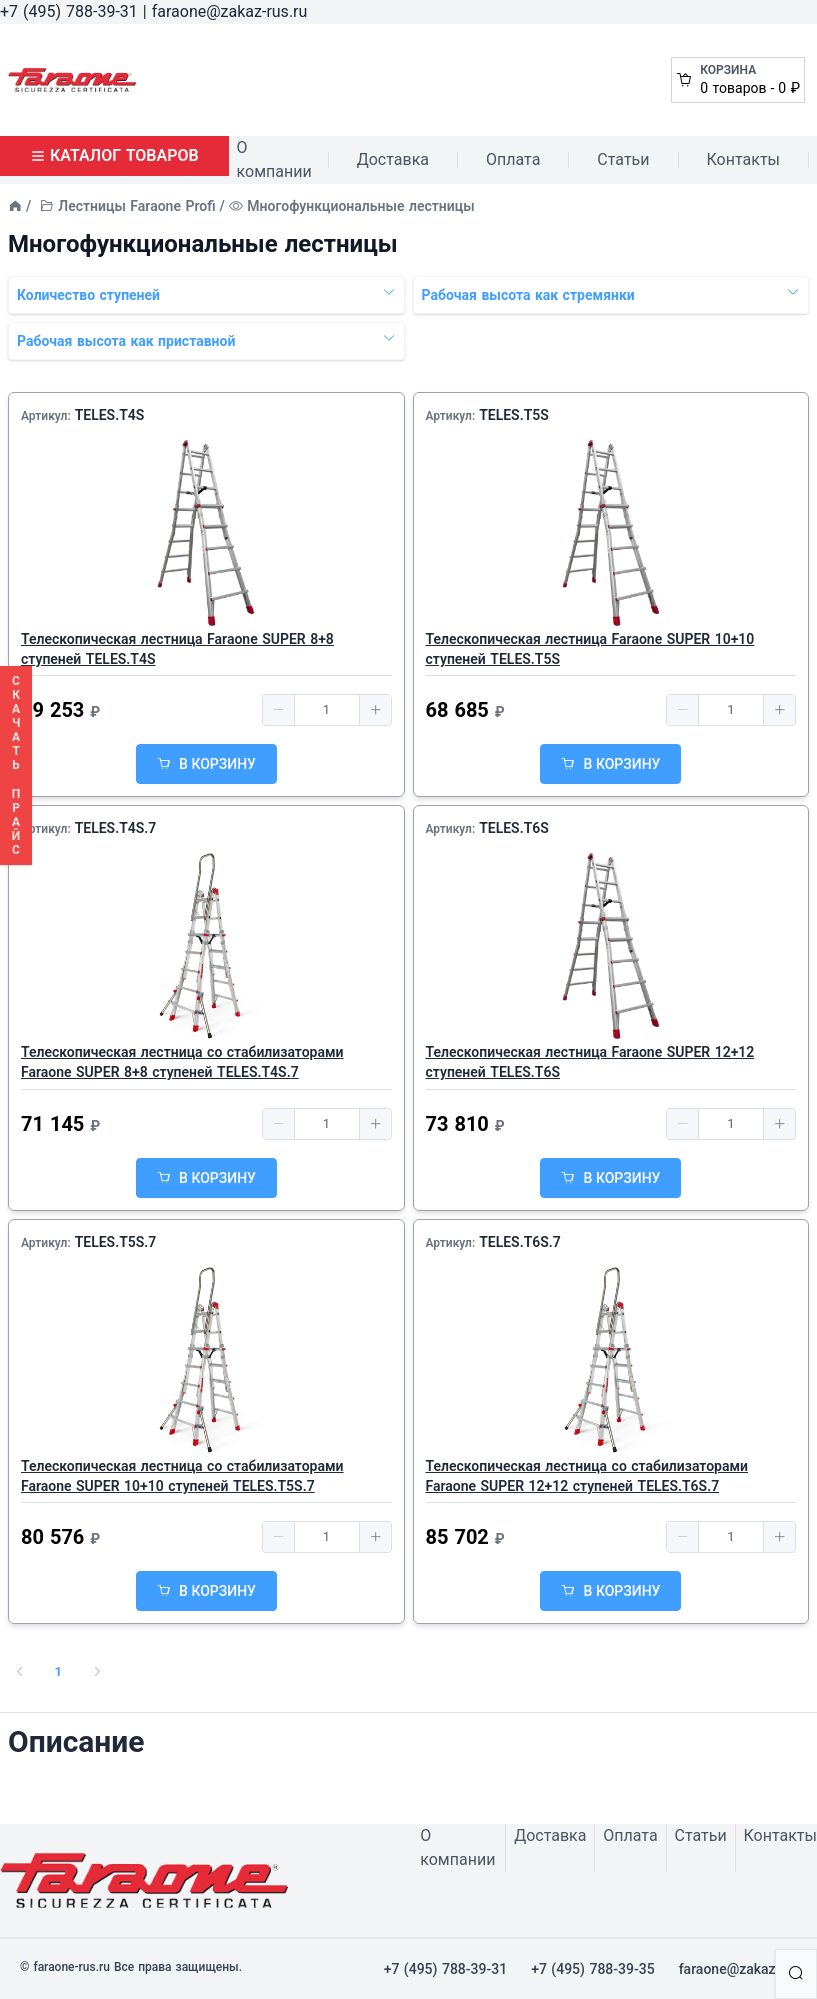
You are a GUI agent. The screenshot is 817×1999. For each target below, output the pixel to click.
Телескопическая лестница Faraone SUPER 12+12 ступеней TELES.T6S (590, 1062)
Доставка (393, 159)
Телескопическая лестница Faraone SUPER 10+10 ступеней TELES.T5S (590, 649)
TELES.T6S (514, 828)
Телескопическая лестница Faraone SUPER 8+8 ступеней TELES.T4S (177, 649)
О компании (274, 159)
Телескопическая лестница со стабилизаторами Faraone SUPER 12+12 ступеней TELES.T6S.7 (587, 1476)
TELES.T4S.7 (116, 828)
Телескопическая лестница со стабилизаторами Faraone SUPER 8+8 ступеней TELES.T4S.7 (182, 1062)
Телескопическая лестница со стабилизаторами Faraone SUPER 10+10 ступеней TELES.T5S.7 (182, 1476)
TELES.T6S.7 (520, 1242)
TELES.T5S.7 (116, 1242)
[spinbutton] (327, 710)
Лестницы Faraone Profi (136, 206)
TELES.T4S (110, 415)
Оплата (513, 159)
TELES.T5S (514, 415)
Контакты (743, 159)
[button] (279, 710)
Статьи (623, 159)
